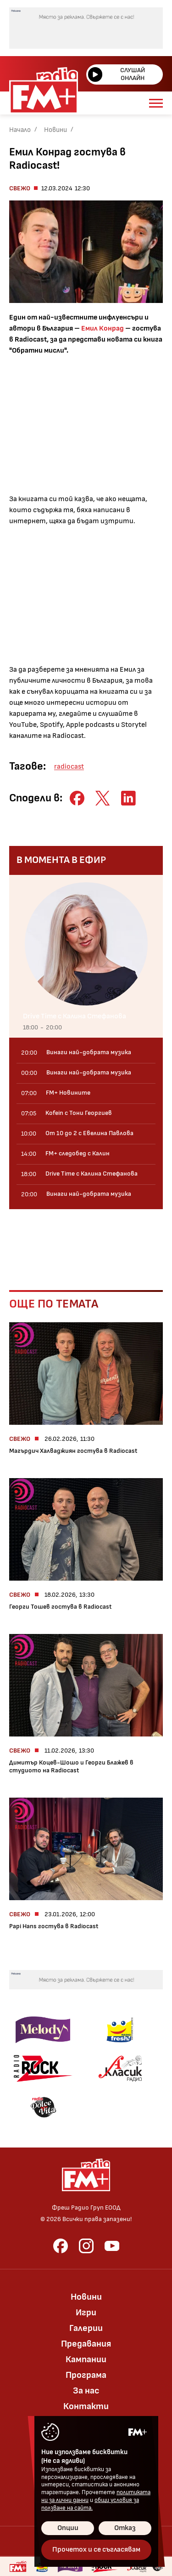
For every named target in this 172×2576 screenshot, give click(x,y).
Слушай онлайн (116, 74)
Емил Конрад (102, 328)
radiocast (69, 766)
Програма (86, 2375)
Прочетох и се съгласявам (96, 2549)
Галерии (86, 2328)
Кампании (86, 2359)
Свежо (19, 188)
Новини (55, 130)
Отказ (125, 2528)
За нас (86, 2390)
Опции (67, 2528)
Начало (20, 130)
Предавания (86, 2343)
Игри (86, 2312)
